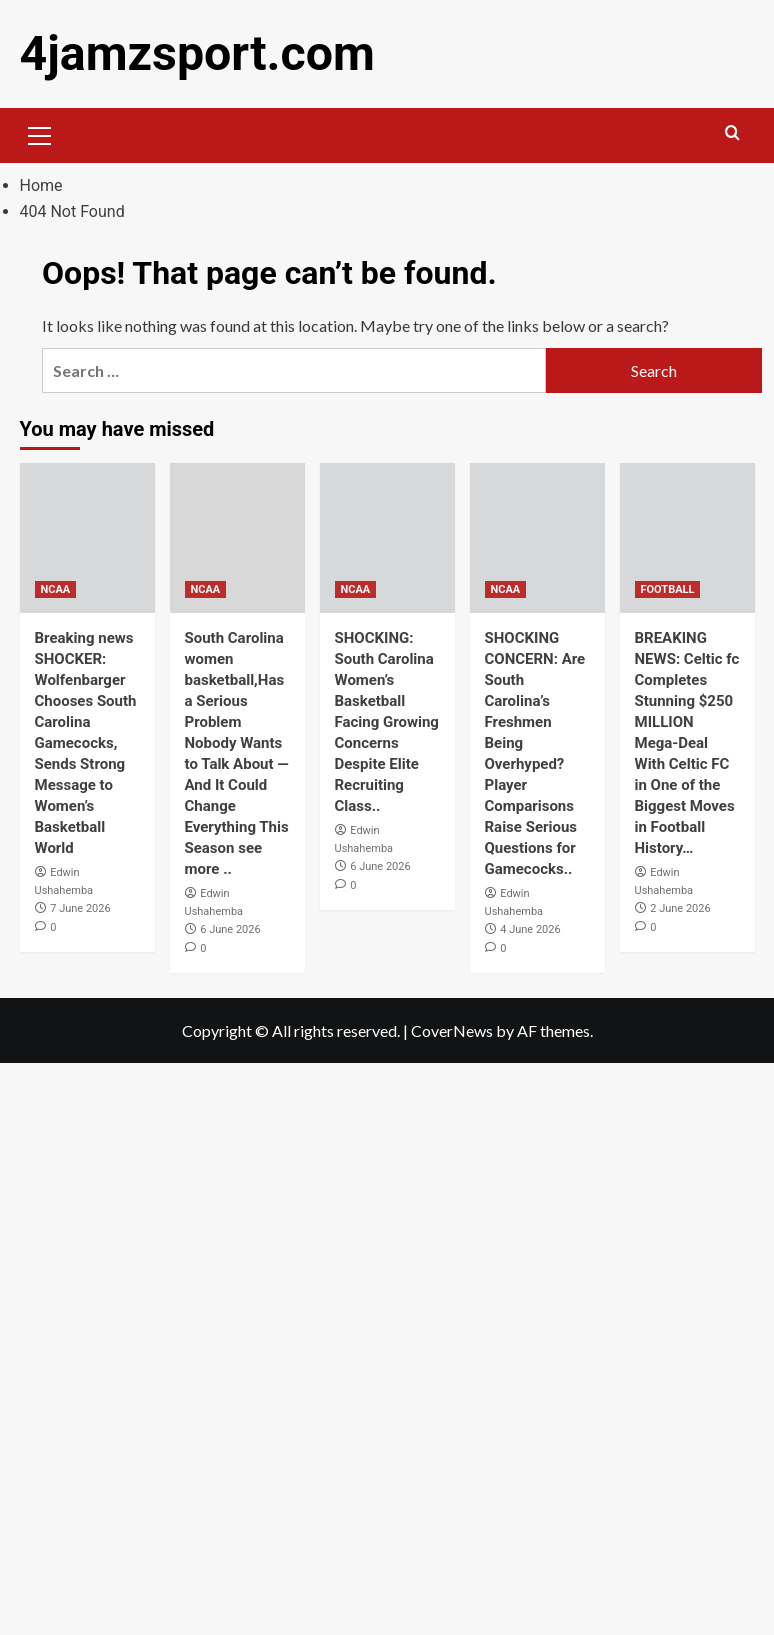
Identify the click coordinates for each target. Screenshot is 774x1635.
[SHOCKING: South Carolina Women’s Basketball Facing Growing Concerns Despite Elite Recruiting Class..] (387, 538)
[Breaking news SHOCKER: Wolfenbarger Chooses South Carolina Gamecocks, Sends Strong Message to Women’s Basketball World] (87, 538)
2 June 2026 (680, 908)
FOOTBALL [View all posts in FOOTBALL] (668, 589)
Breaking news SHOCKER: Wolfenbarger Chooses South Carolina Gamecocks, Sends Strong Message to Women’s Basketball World (86, 743)
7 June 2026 (80, 908)
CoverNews (452, 1029)
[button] (40, 133)
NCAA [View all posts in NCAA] (56, 589)
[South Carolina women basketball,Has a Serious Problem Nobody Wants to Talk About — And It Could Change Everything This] (237, 538)
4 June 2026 (530, 929)
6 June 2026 (230, 929)
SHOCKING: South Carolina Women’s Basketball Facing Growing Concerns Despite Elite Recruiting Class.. (387, 722)
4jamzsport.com (196, 53)
